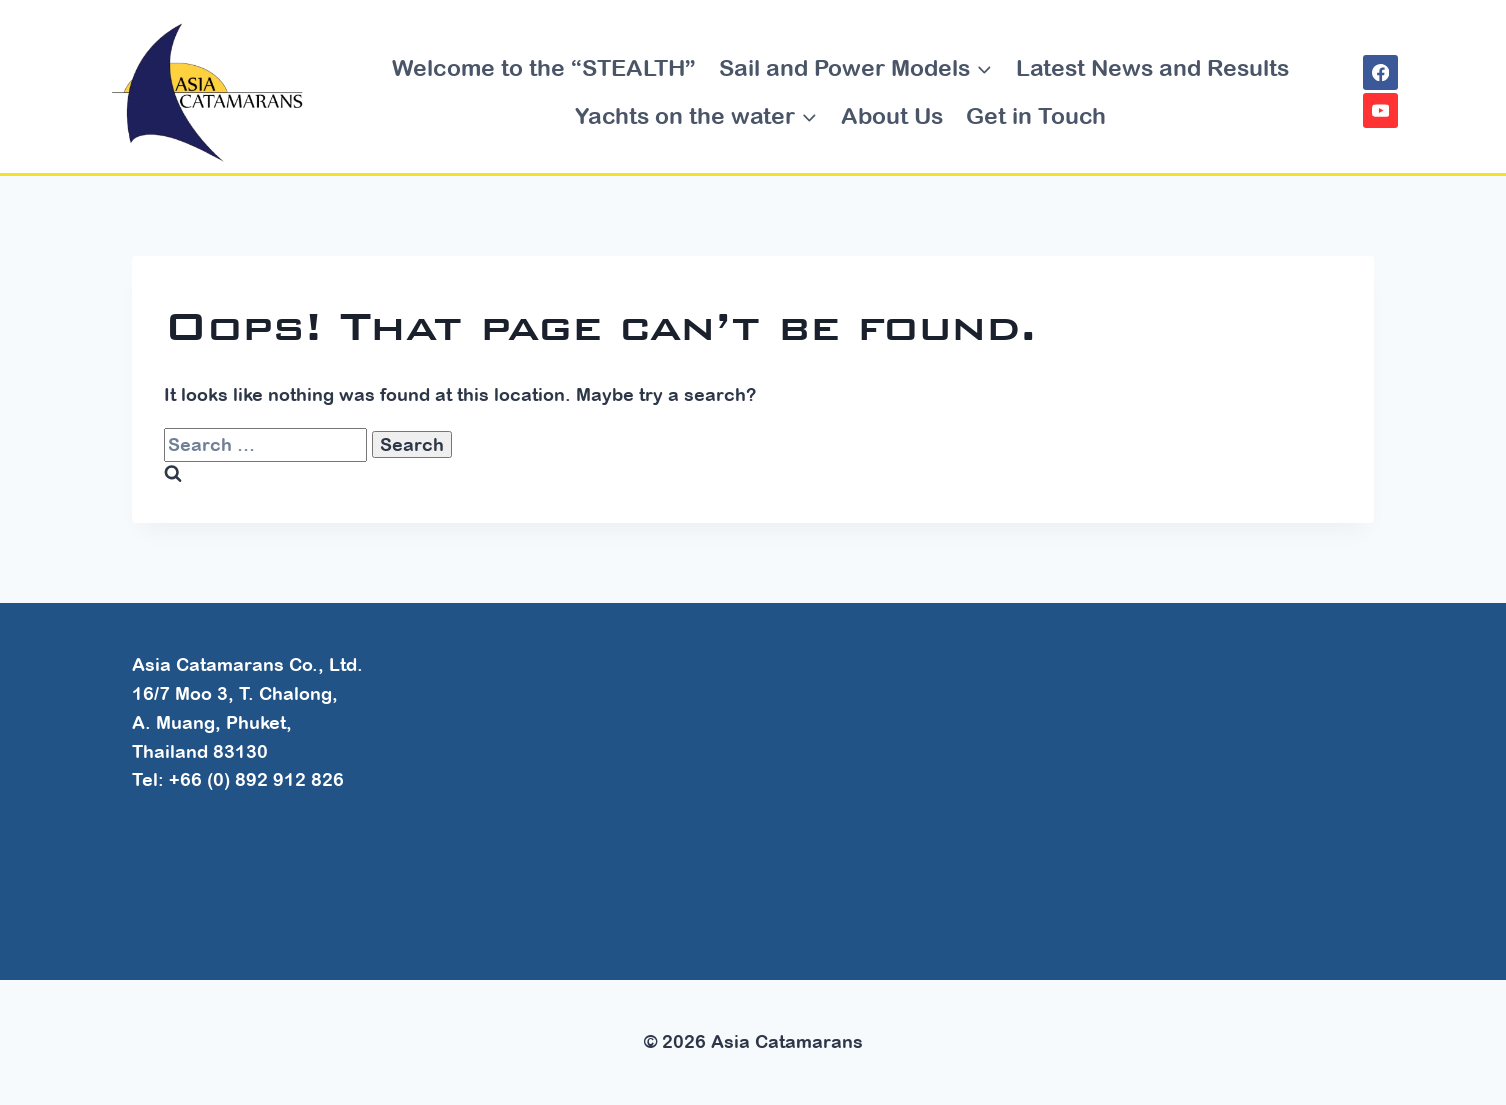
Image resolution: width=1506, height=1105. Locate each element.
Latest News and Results (1152, 67)
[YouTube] (1380, 110)
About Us (892, 115)
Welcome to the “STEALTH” (544, 67)
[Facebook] (1380, 72)
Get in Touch (1036, 115)
